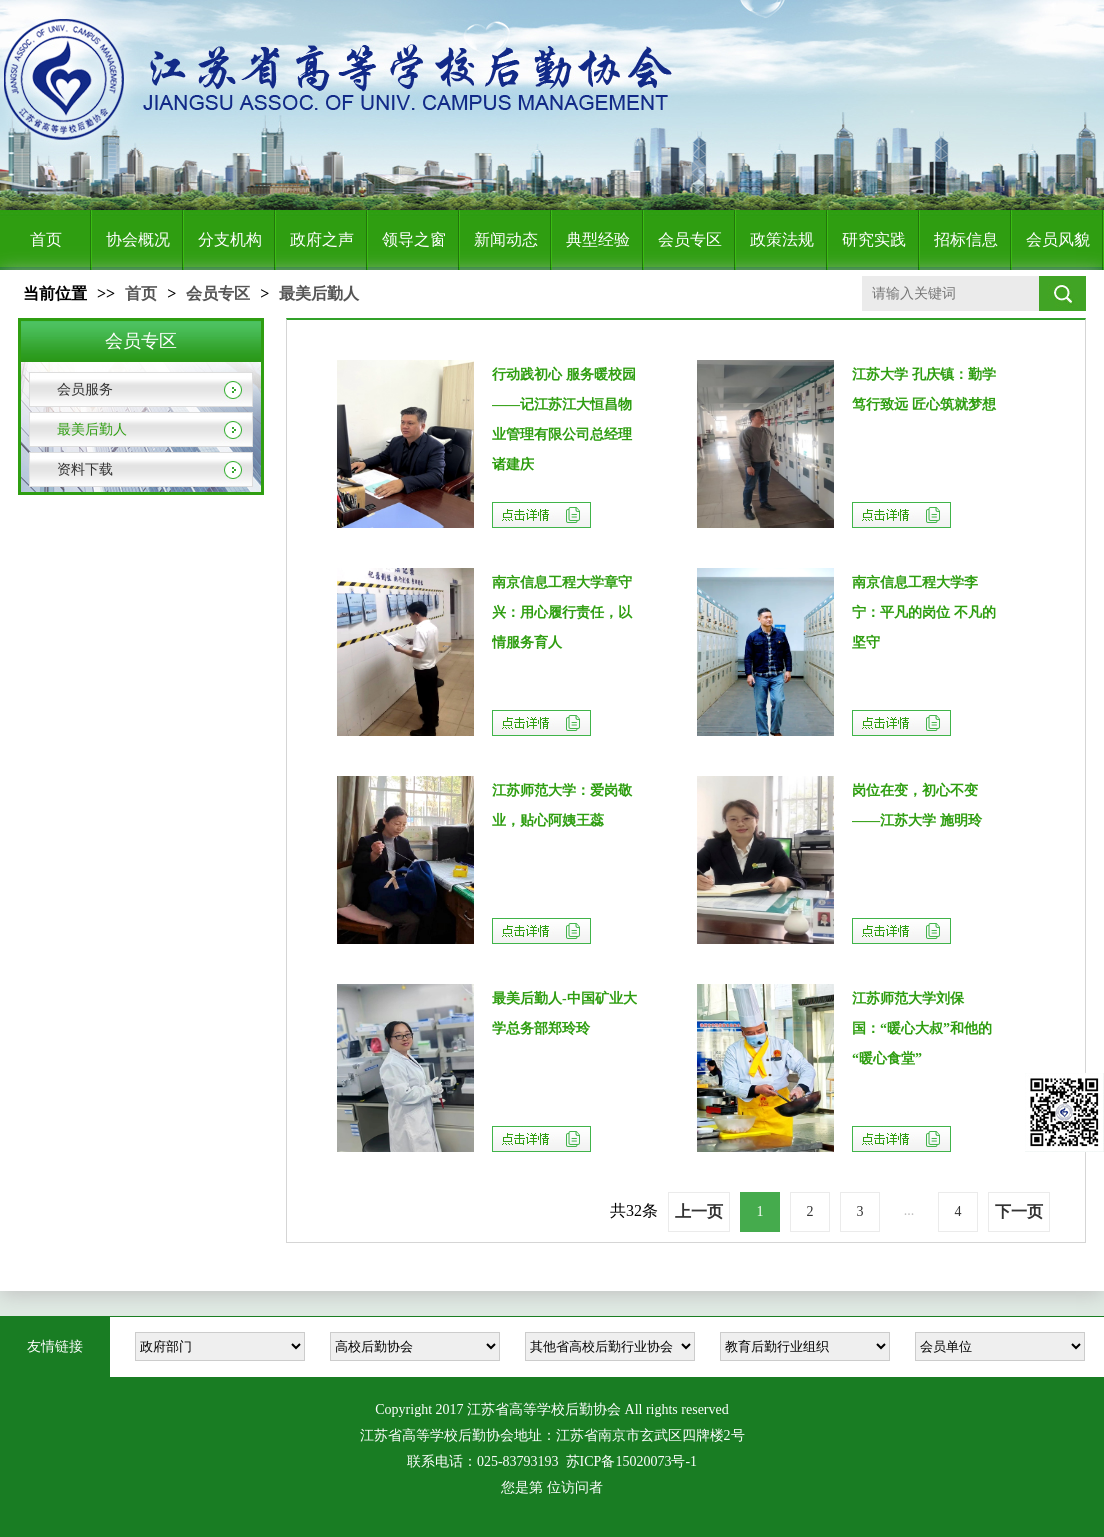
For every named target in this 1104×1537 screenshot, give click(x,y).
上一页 (699, 1211)
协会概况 (138, 239)
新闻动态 (506, 239)
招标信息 (966, 239)
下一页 (1019, 1211)
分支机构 (230, 239)
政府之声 (322, 239)
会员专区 (690, 239)
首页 (46, 239)
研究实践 (874, 239)
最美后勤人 (319, 293)
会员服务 (85, 389)
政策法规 (782, 239)
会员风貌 (1058, 239)
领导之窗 (414, 239)
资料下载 (85, 469)
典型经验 (598, 239)
